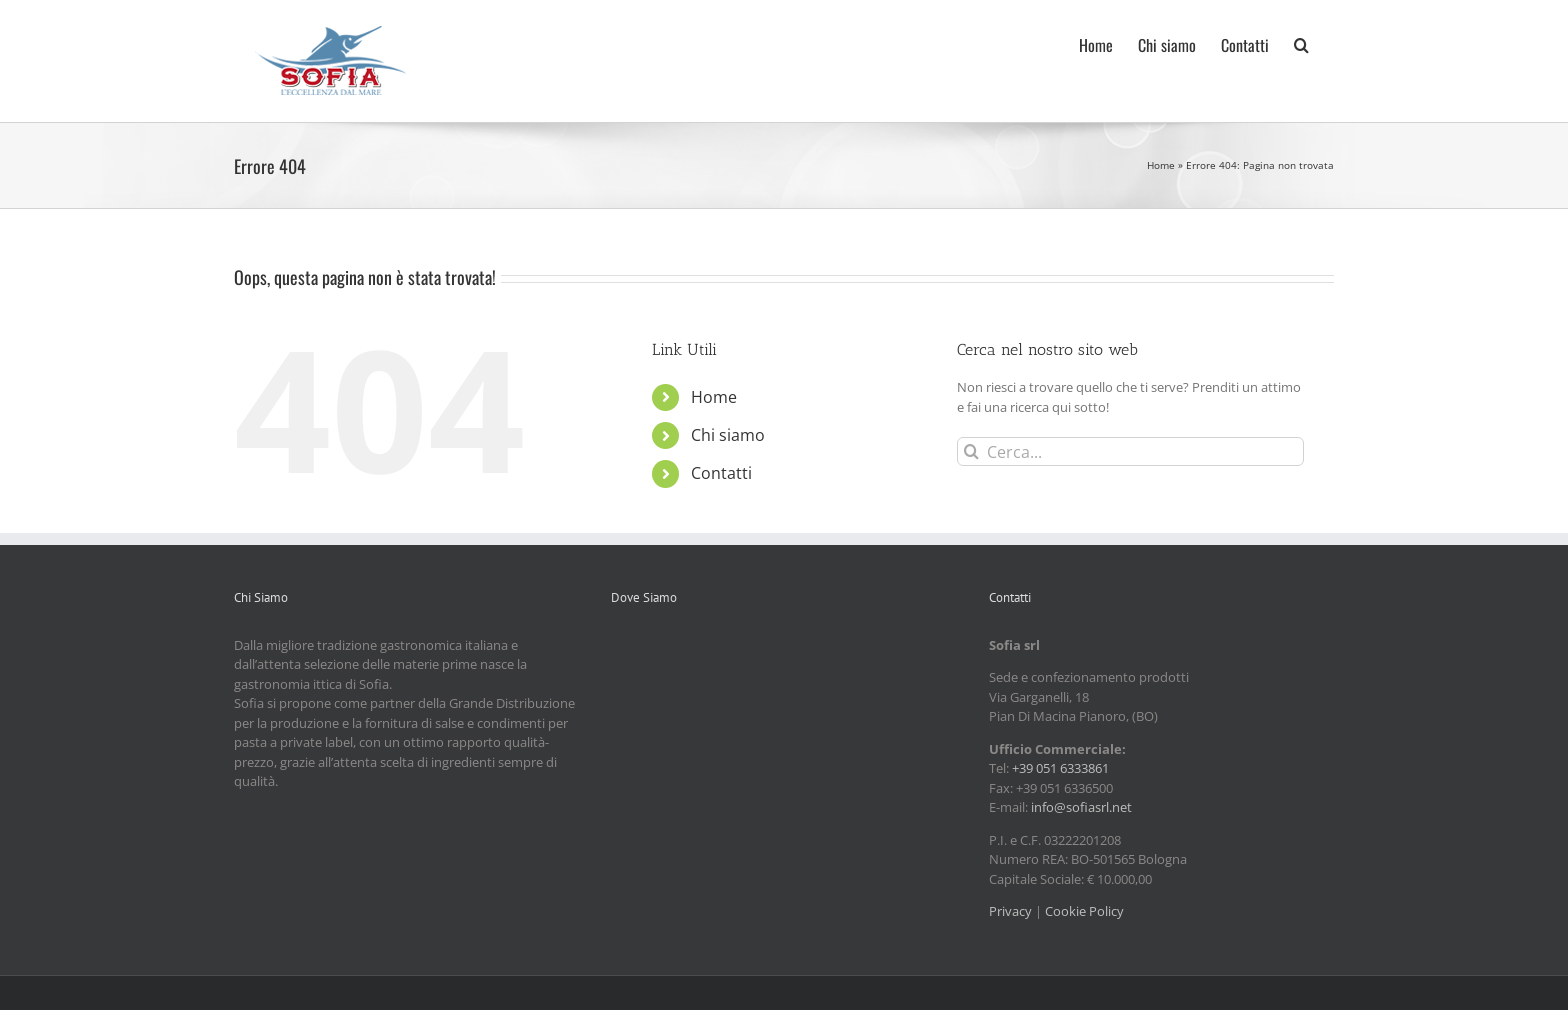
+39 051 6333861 (1060, 768)
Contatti (721, 473)
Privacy (1010, 911)
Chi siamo (728, 435)
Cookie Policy (1084, 911)
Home (1161, 165)
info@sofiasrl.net (1081, 807)
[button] (1301, 43)
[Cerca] (971, 451)
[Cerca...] (1130, 451)
